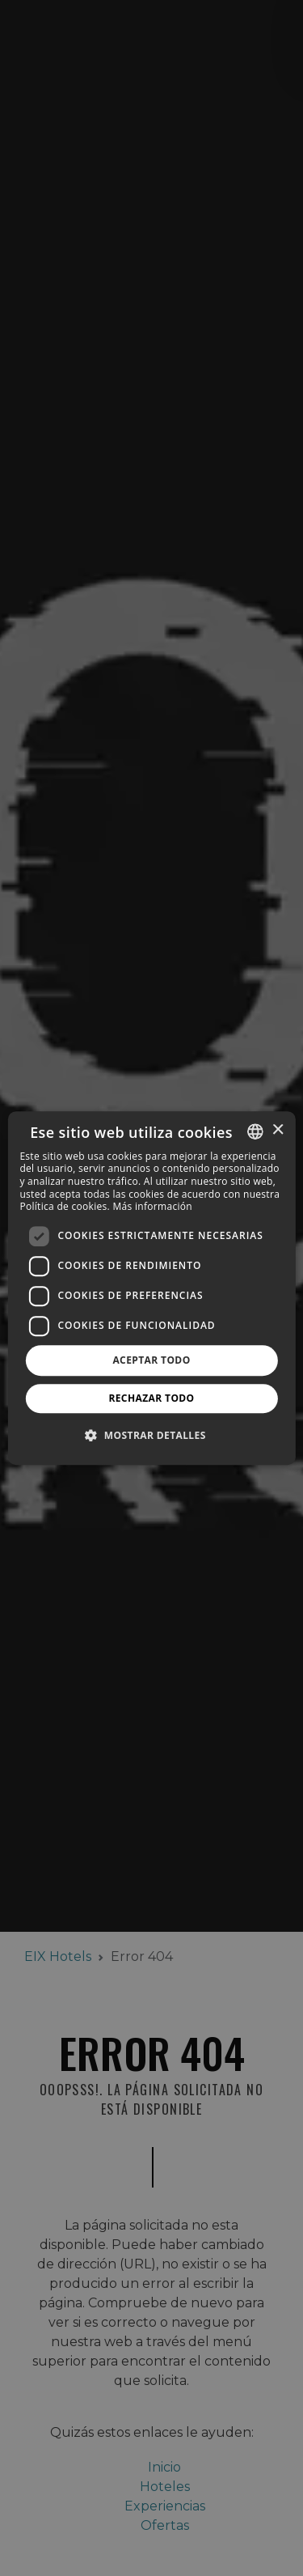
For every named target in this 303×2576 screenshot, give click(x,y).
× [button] (277, 1130)
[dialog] (151, 1288)
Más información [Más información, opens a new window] (151, 1206)
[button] (151, 1435)
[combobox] (255, 1131)
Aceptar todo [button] (151, 1360)
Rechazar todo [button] (151, 1398)
